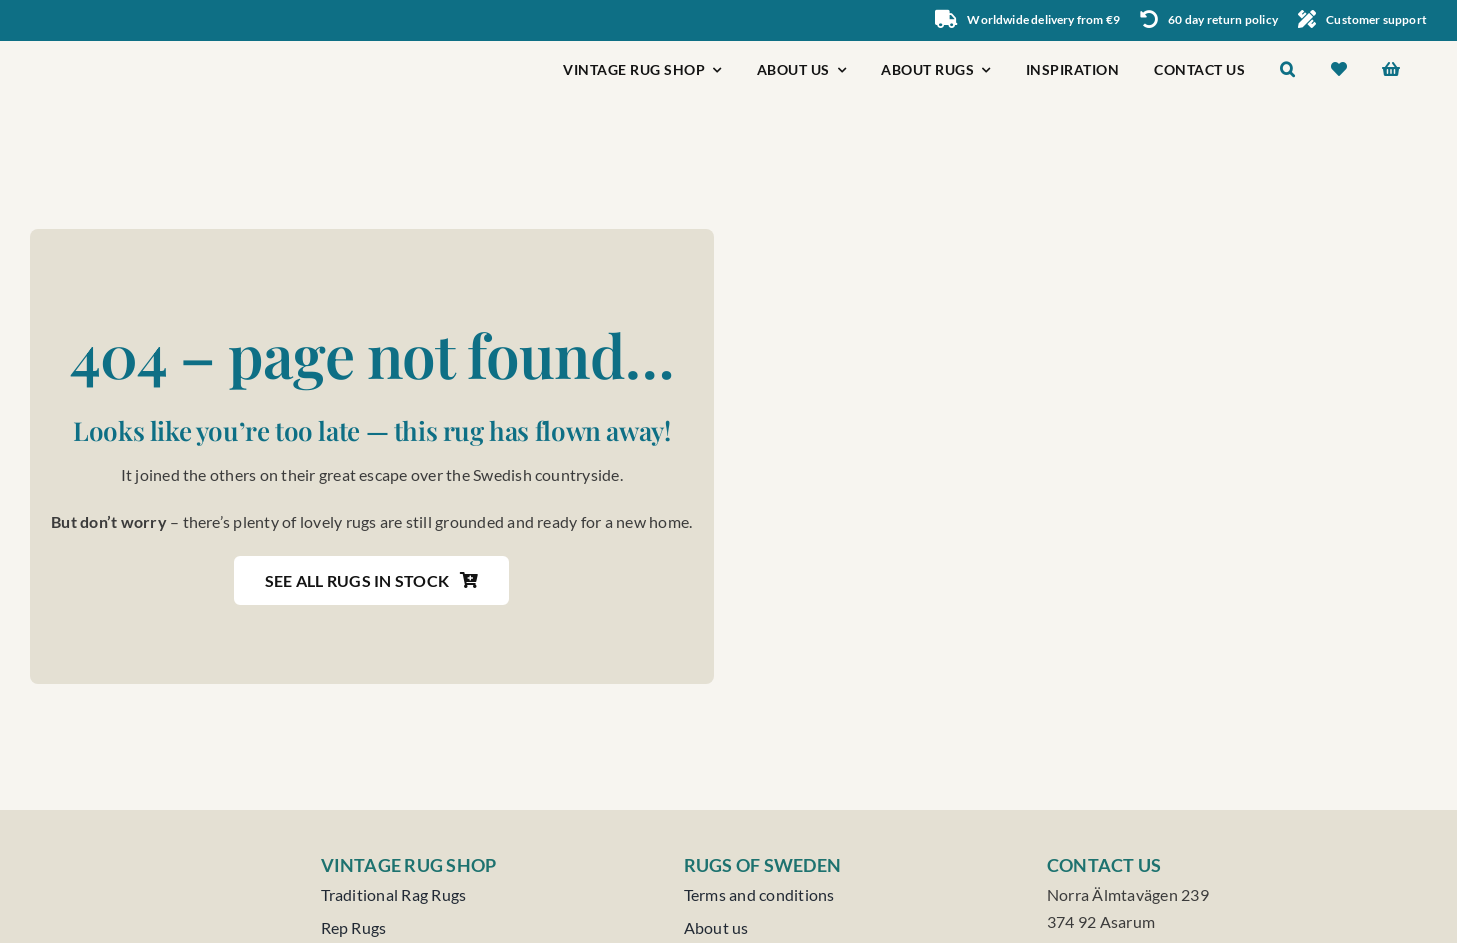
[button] (1288, 71)
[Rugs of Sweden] (123, 48)
